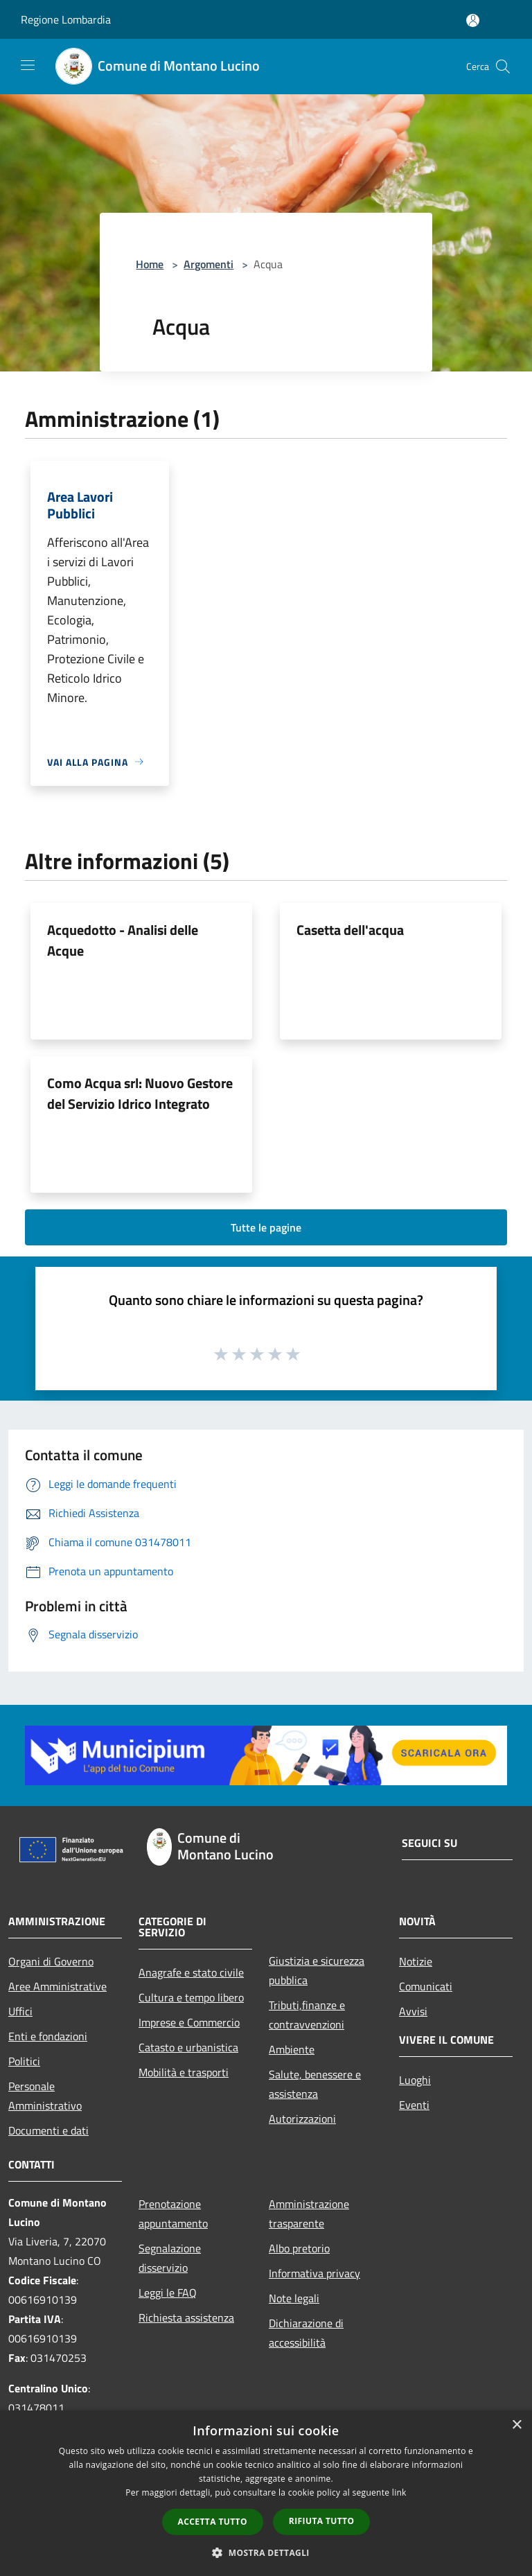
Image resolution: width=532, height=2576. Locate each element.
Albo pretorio (299, 2248)
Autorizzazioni (302, 2118)
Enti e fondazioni (47, 2036)
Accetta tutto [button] (212, 2521)
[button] (266, 2552)
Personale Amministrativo (45, 2096)
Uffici (20, 2011)
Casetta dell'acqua (350, 929)
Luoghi (415, 2079)
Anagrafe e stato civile (191, 1972)
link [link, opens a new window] (399, 2492)
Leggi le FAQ (168, 2292)
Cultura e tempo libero (191, 1997)
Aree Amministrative (57, 1986)
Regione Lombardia (66, 19)
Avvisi (413, 2011)
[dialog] (266, 2493)
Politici (24, 2061)
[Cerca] (503, 66)
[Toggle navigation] (27, 65)
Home (149, 264)
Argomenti (208, 264)
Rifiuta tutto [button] (322, 2521)
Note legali (294, 2298)
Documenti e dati (48, 2130)
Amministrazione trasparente (309, 2214)
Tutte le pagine (266, 1227)
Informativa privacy (314, 2273)
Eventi (414, 2104)
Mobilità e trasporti (184, 2072)
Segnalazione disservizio (170, 2258)
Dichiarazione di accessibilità (306, 2333)
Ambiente (291, 2049)
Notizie (415, 1961)
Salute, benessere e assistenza (315, 2084)
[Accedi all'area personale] (473, 20)
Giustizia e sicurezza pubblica (316, 1970)
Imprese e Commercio (189, 2022)
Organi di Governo (51, 1961)
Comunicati (425, 1986)
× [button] (516, 2425)
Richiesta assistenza (186, 2317)
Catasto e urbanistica (188, 2047)
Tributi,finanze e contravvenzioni (307, 2015)
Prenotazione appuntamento (173, 2214)
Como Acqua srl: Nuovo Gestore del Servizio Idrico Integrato (140, 1093)
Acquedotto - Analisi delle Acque (122, 940)
